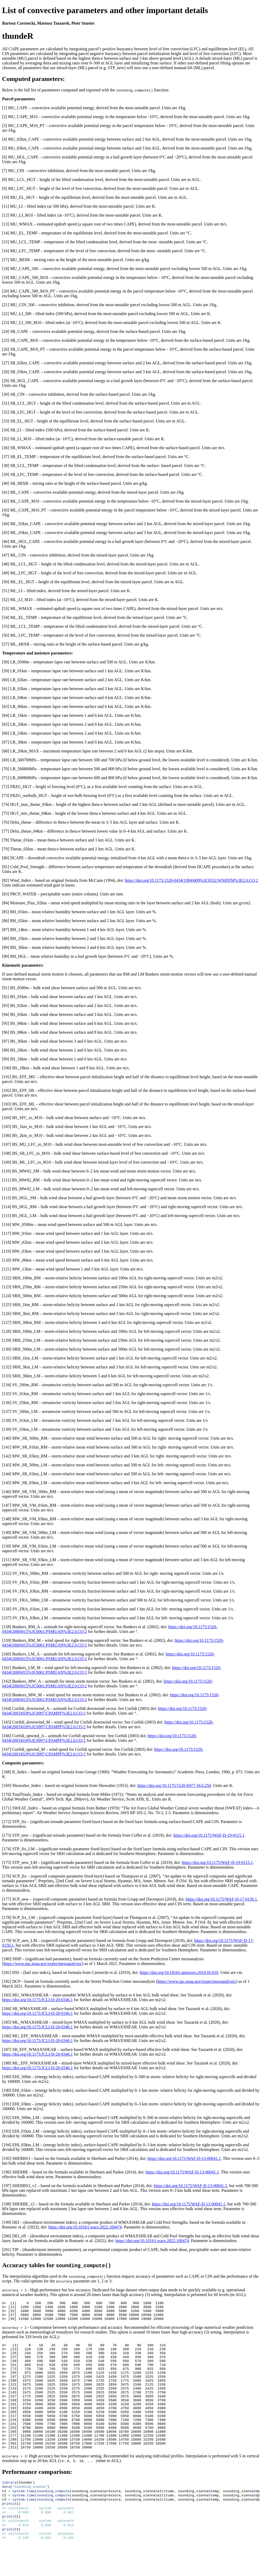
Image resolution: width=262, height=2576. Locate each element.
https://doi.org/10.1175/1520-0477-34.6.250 (174, 1785)
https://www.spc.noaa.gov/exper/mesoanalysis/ (42, 1963)
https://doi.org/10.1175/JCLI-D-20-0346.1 (37, 1999)
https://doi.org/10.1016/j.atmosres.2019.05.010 (179, 1972)
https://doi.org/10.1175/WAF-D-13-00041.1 (184, 2158)
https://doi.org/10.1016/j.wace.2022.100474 (85, 2227)
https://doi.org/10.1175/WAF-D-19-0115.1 (208, 1835)
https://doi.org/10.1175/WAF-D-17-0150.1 (221, 1899)
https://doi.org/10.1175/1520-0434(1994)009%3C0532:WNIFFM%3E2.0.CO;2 (191, 880)
